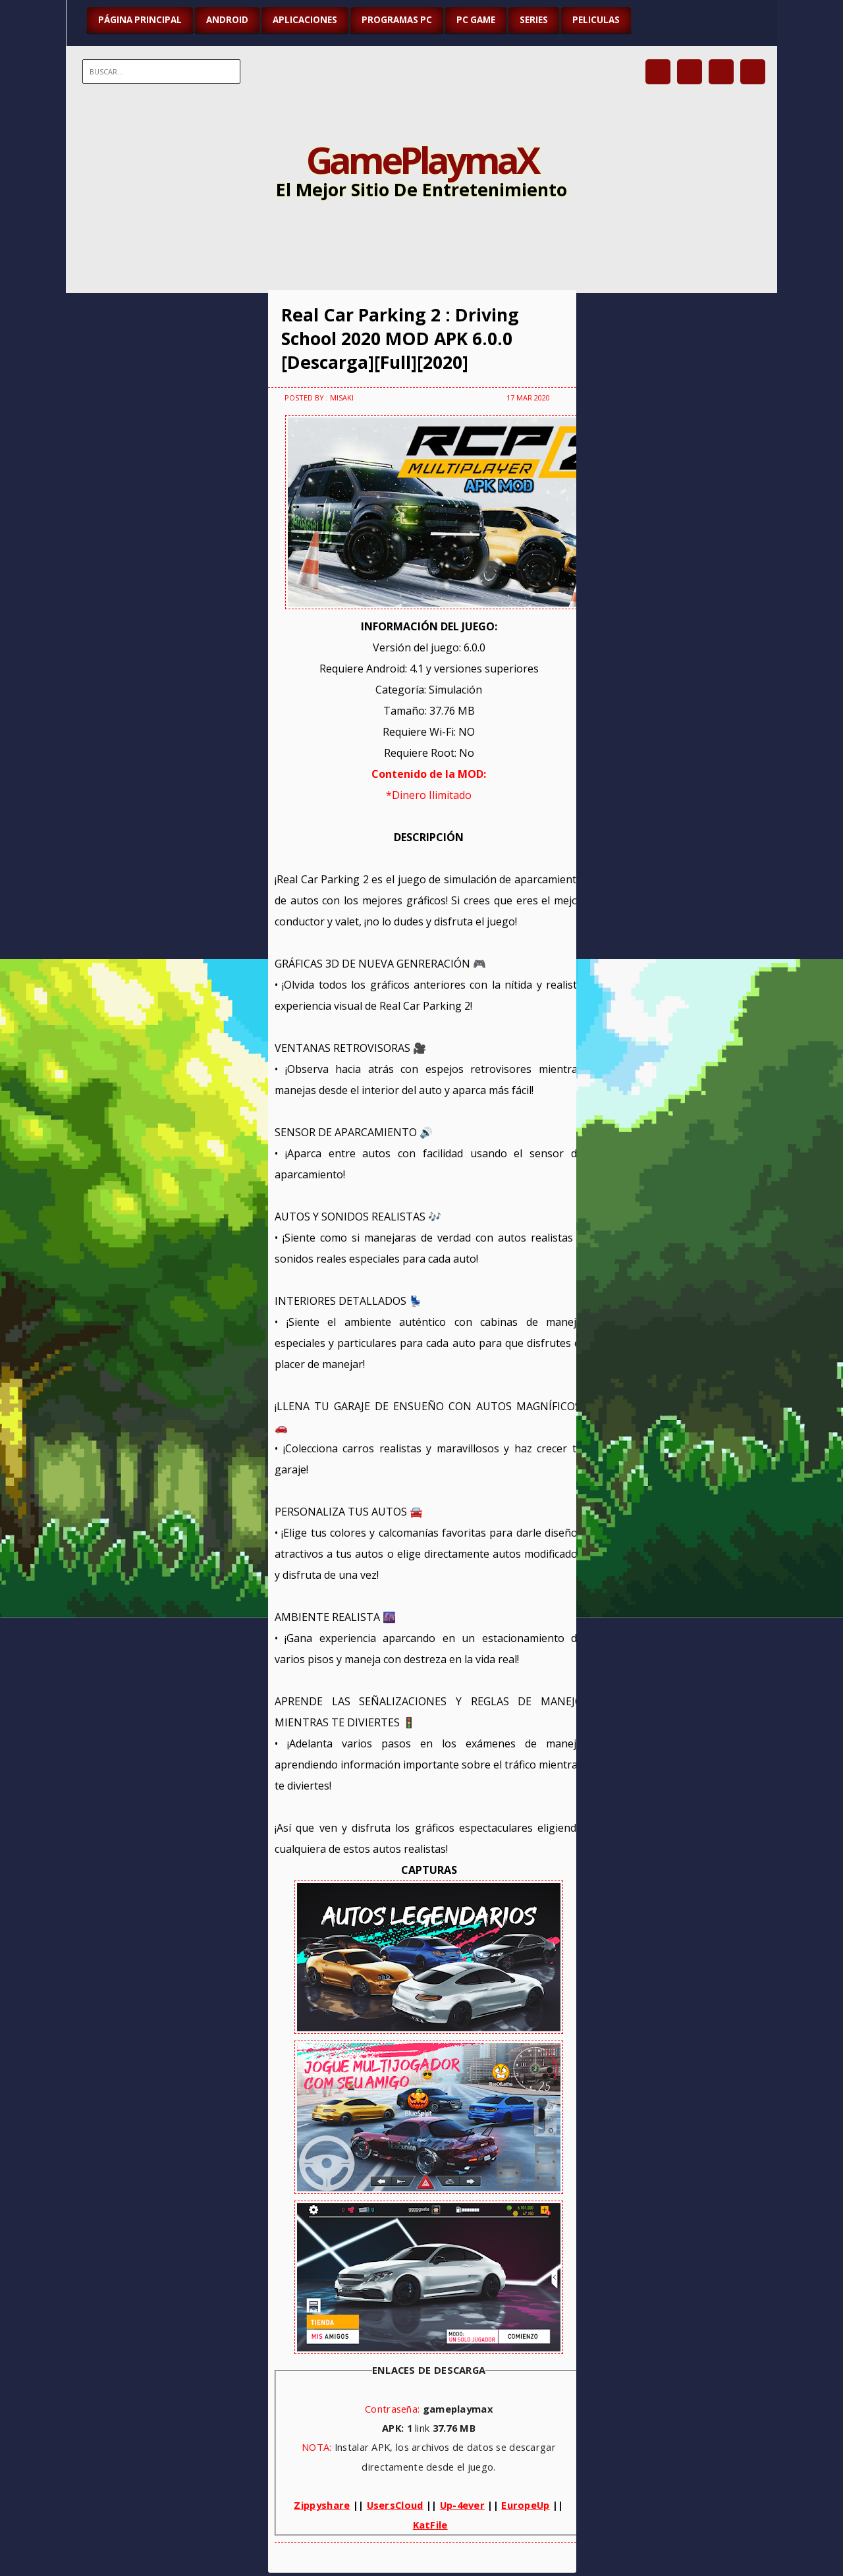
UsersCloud (395, 2504)
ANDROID (227, 20)
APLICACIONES (305, 20)
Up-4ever (462, 2504)
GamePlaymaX (421, 159)
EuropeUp (525, 2504)
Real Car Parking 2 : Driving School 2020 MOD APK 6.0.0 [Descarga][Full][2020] (400, 338)
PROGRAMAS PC (397, 20)
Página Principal (140, 20)
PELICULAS (596, 20)
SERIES (534, 20)
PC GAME (475, 20)
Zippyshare (322, 2504)
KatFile (430, 2524)
